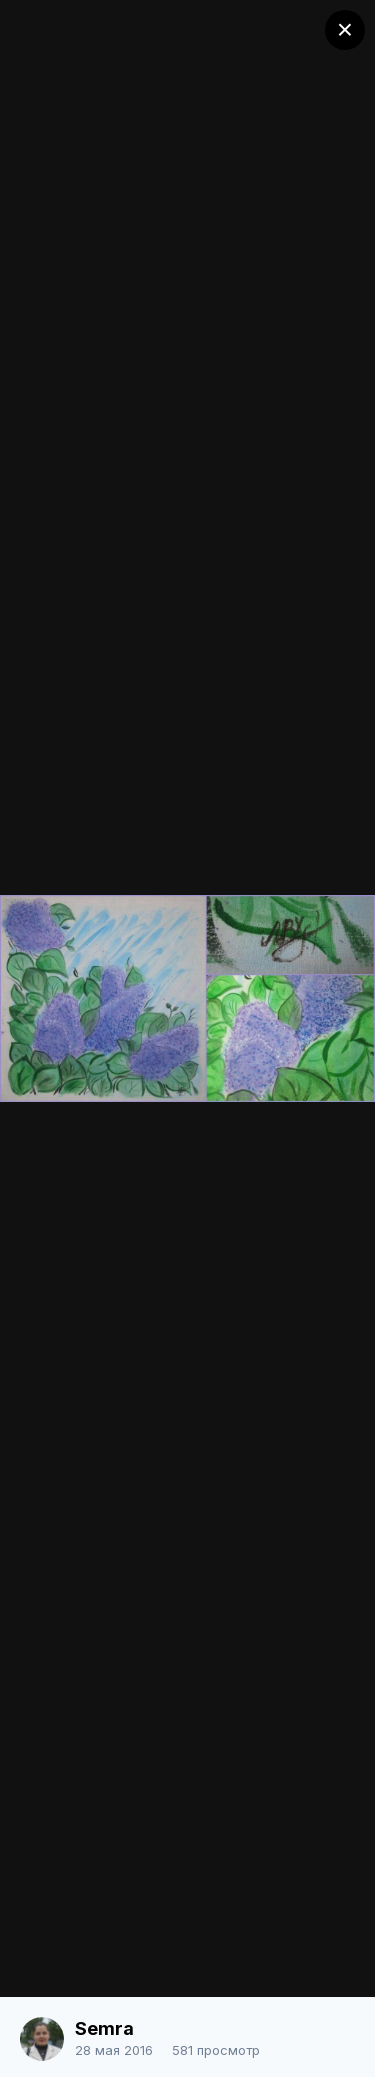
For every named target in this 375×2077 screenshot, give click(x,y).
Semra (104, 2028)
